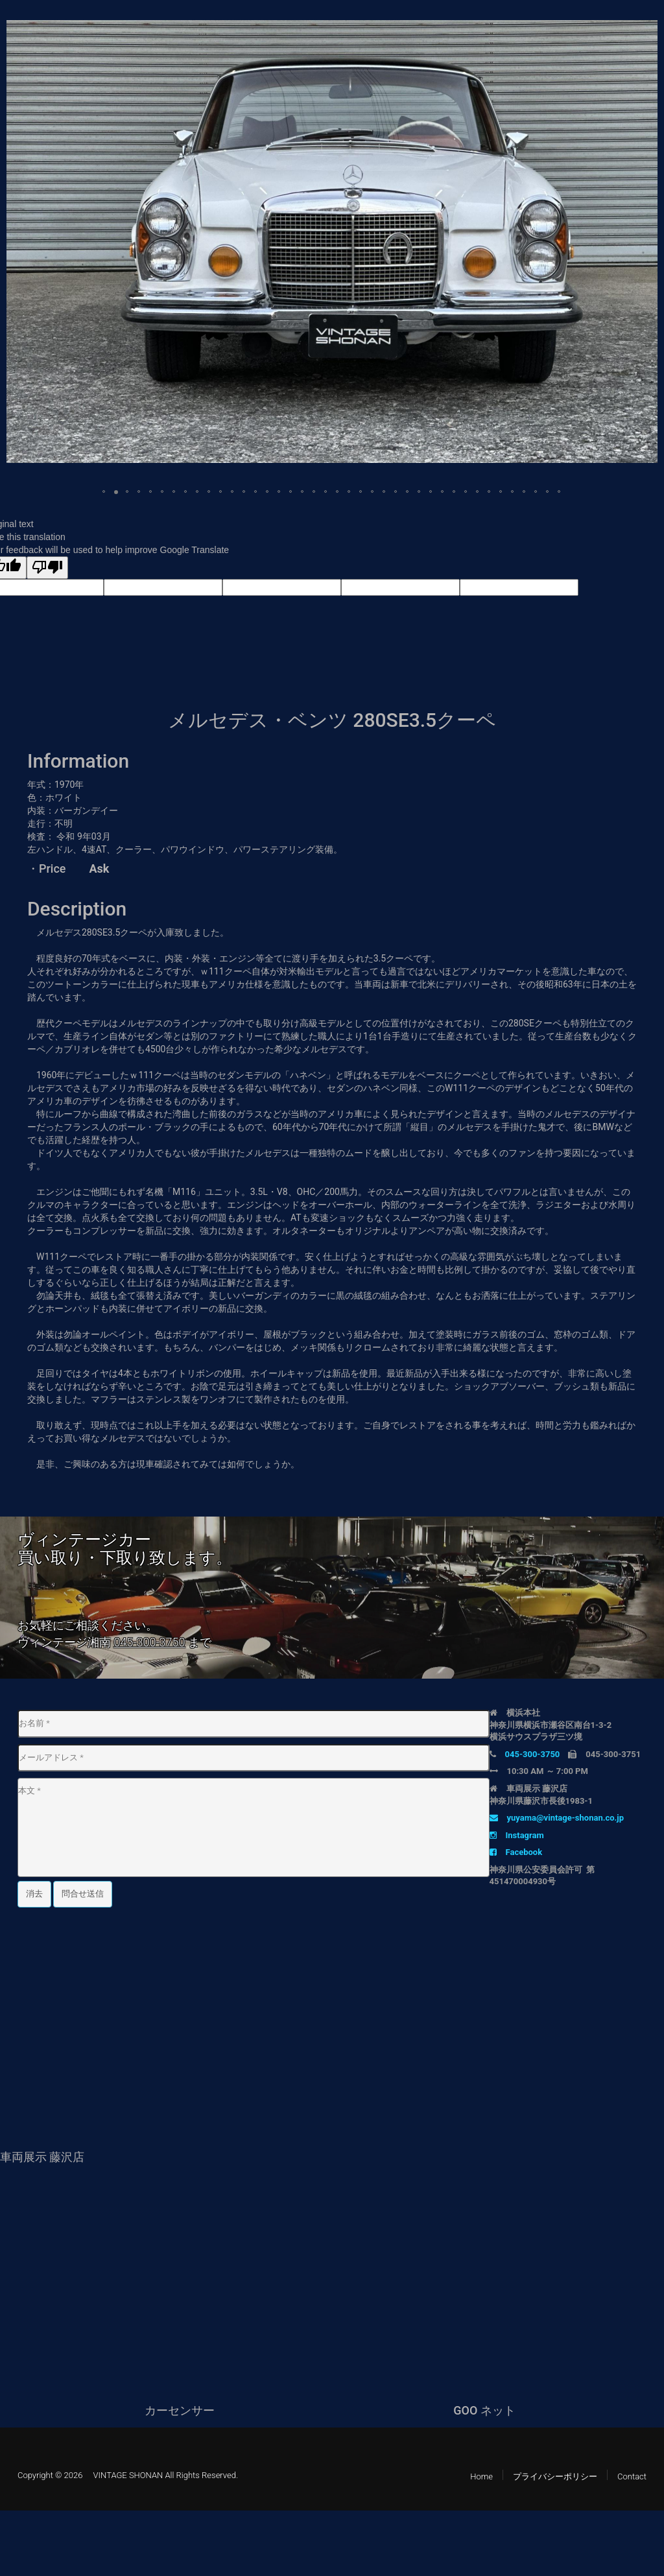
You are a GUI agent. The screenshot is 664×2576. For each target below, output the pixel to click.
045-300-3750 (149, 1642)
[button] (645, 31)
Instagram (517, 1835)
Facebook (516, 1852)
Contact (631, 2476)
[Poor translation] (47, 567)
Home (481, 2476)
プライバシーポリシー (555, 2476)
